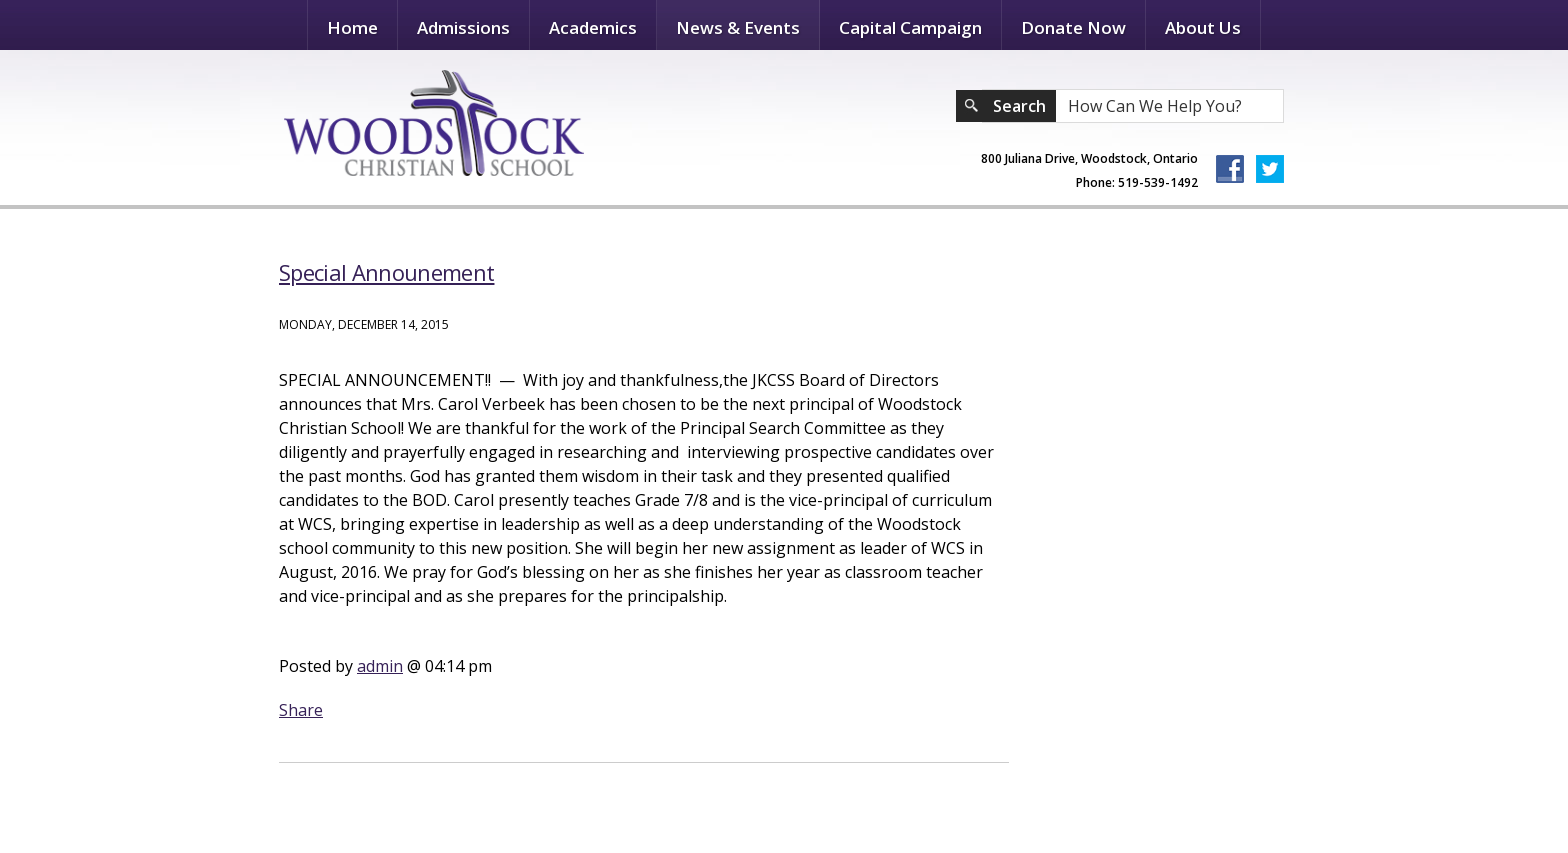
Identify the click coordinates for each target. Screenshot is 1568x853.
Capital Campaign (910, 27)
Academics (593, 27)
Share (301, 710)
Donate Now (1073, 27)
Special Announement (386, 272)
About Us (1203, 27)
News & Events (738, 27)
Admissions (463, 27)
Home (352, 27)
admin (380, 666)
